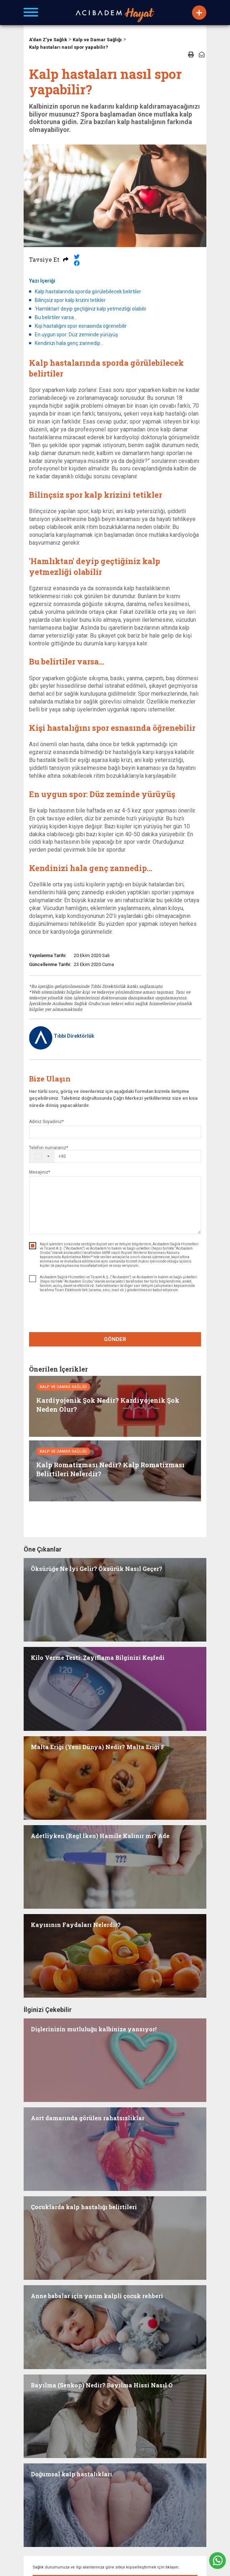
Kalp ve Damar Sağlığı (97, 39)
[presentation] (115, 1313)
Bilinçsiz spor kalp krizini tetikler (70, 300)
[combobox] (47, 1156)
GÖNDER (115, 1339)
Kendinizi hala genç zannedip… (69, 343)
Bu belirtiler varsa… (56, 317)
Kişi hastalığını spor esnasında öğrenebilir (81, 326)
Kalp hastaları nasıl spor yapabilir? (68, 47)
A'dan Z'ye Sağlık (48, 39)
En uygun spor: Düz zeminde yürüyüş (76, 334)
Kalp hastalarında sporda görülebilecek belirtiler (88, 291)
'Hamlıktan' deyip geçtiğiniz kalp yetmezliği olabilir (91, 309)
